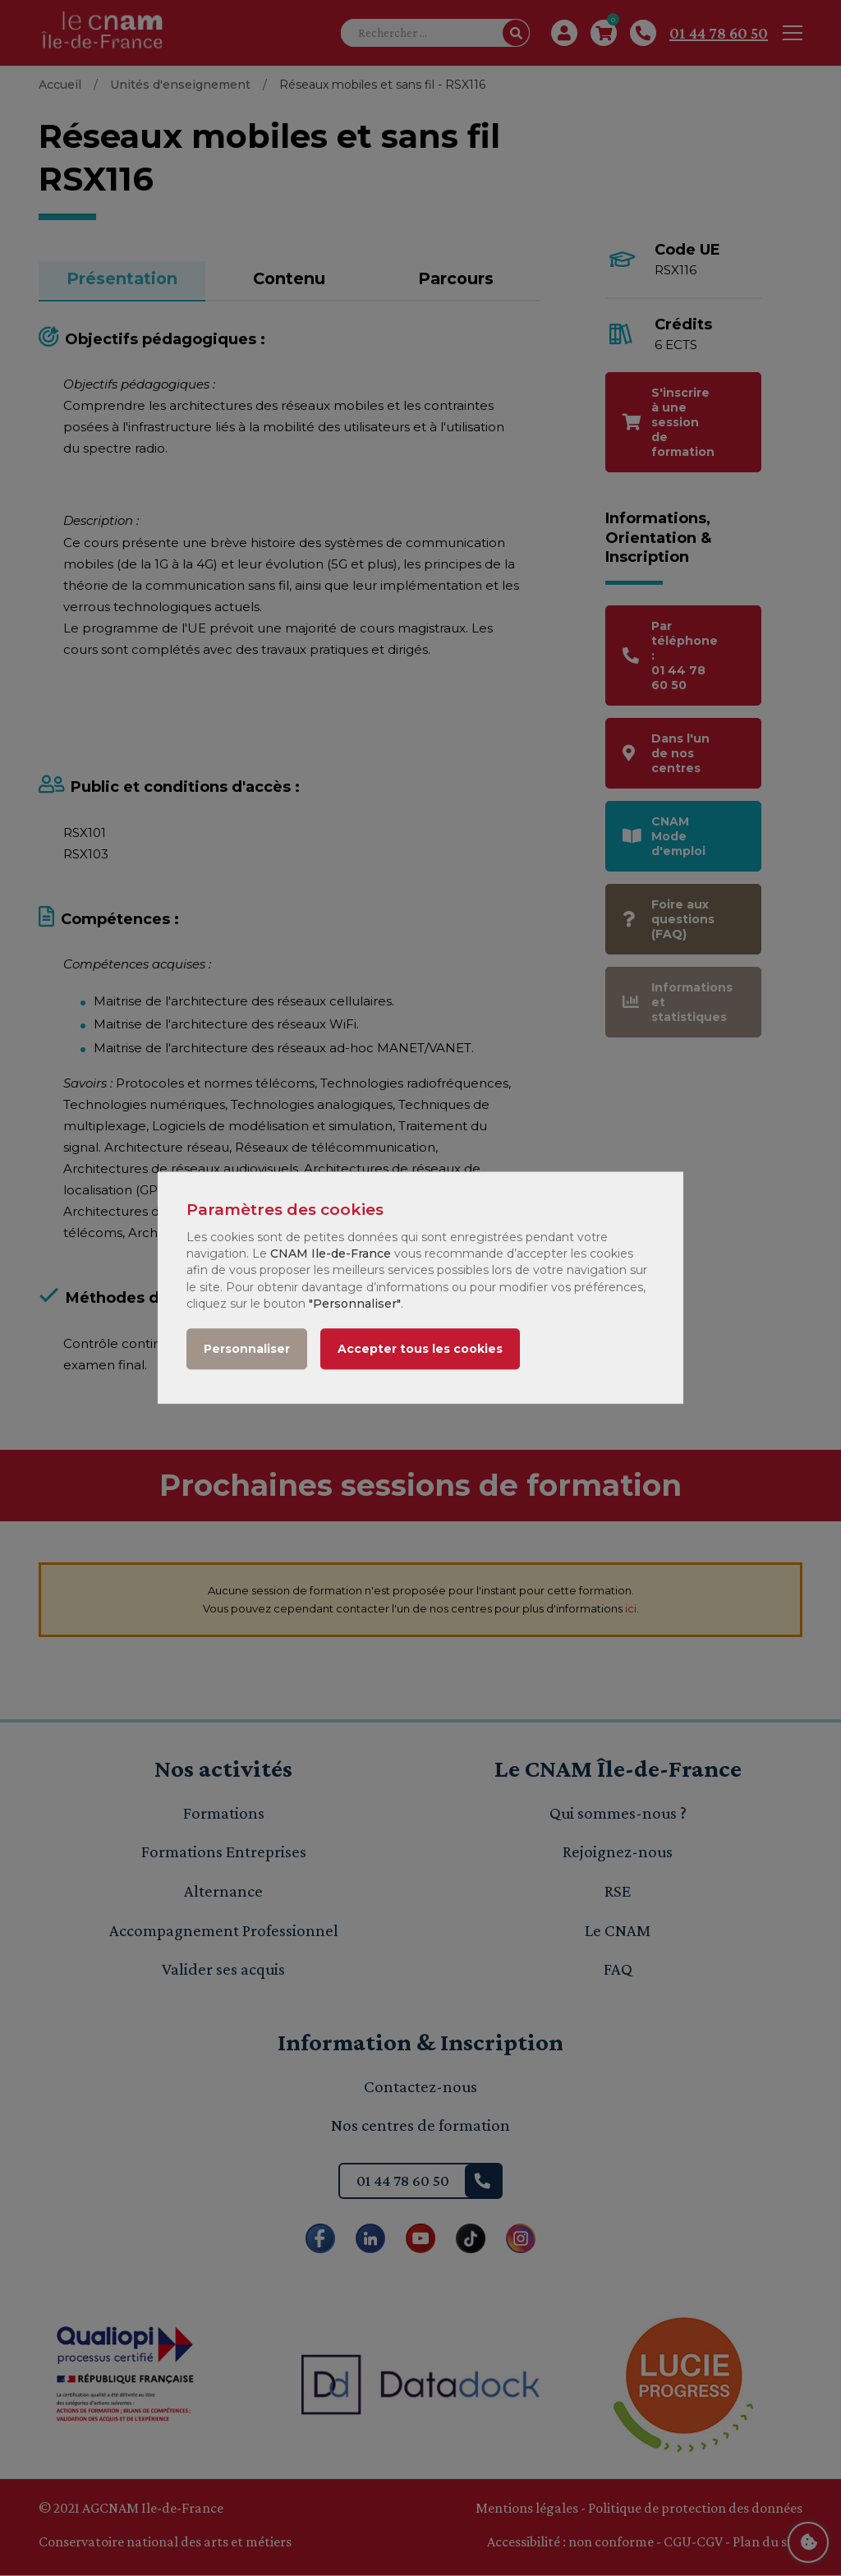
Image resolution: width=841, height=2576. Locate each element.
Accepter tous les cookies (420, 1349)
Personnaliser (247, 1349)
